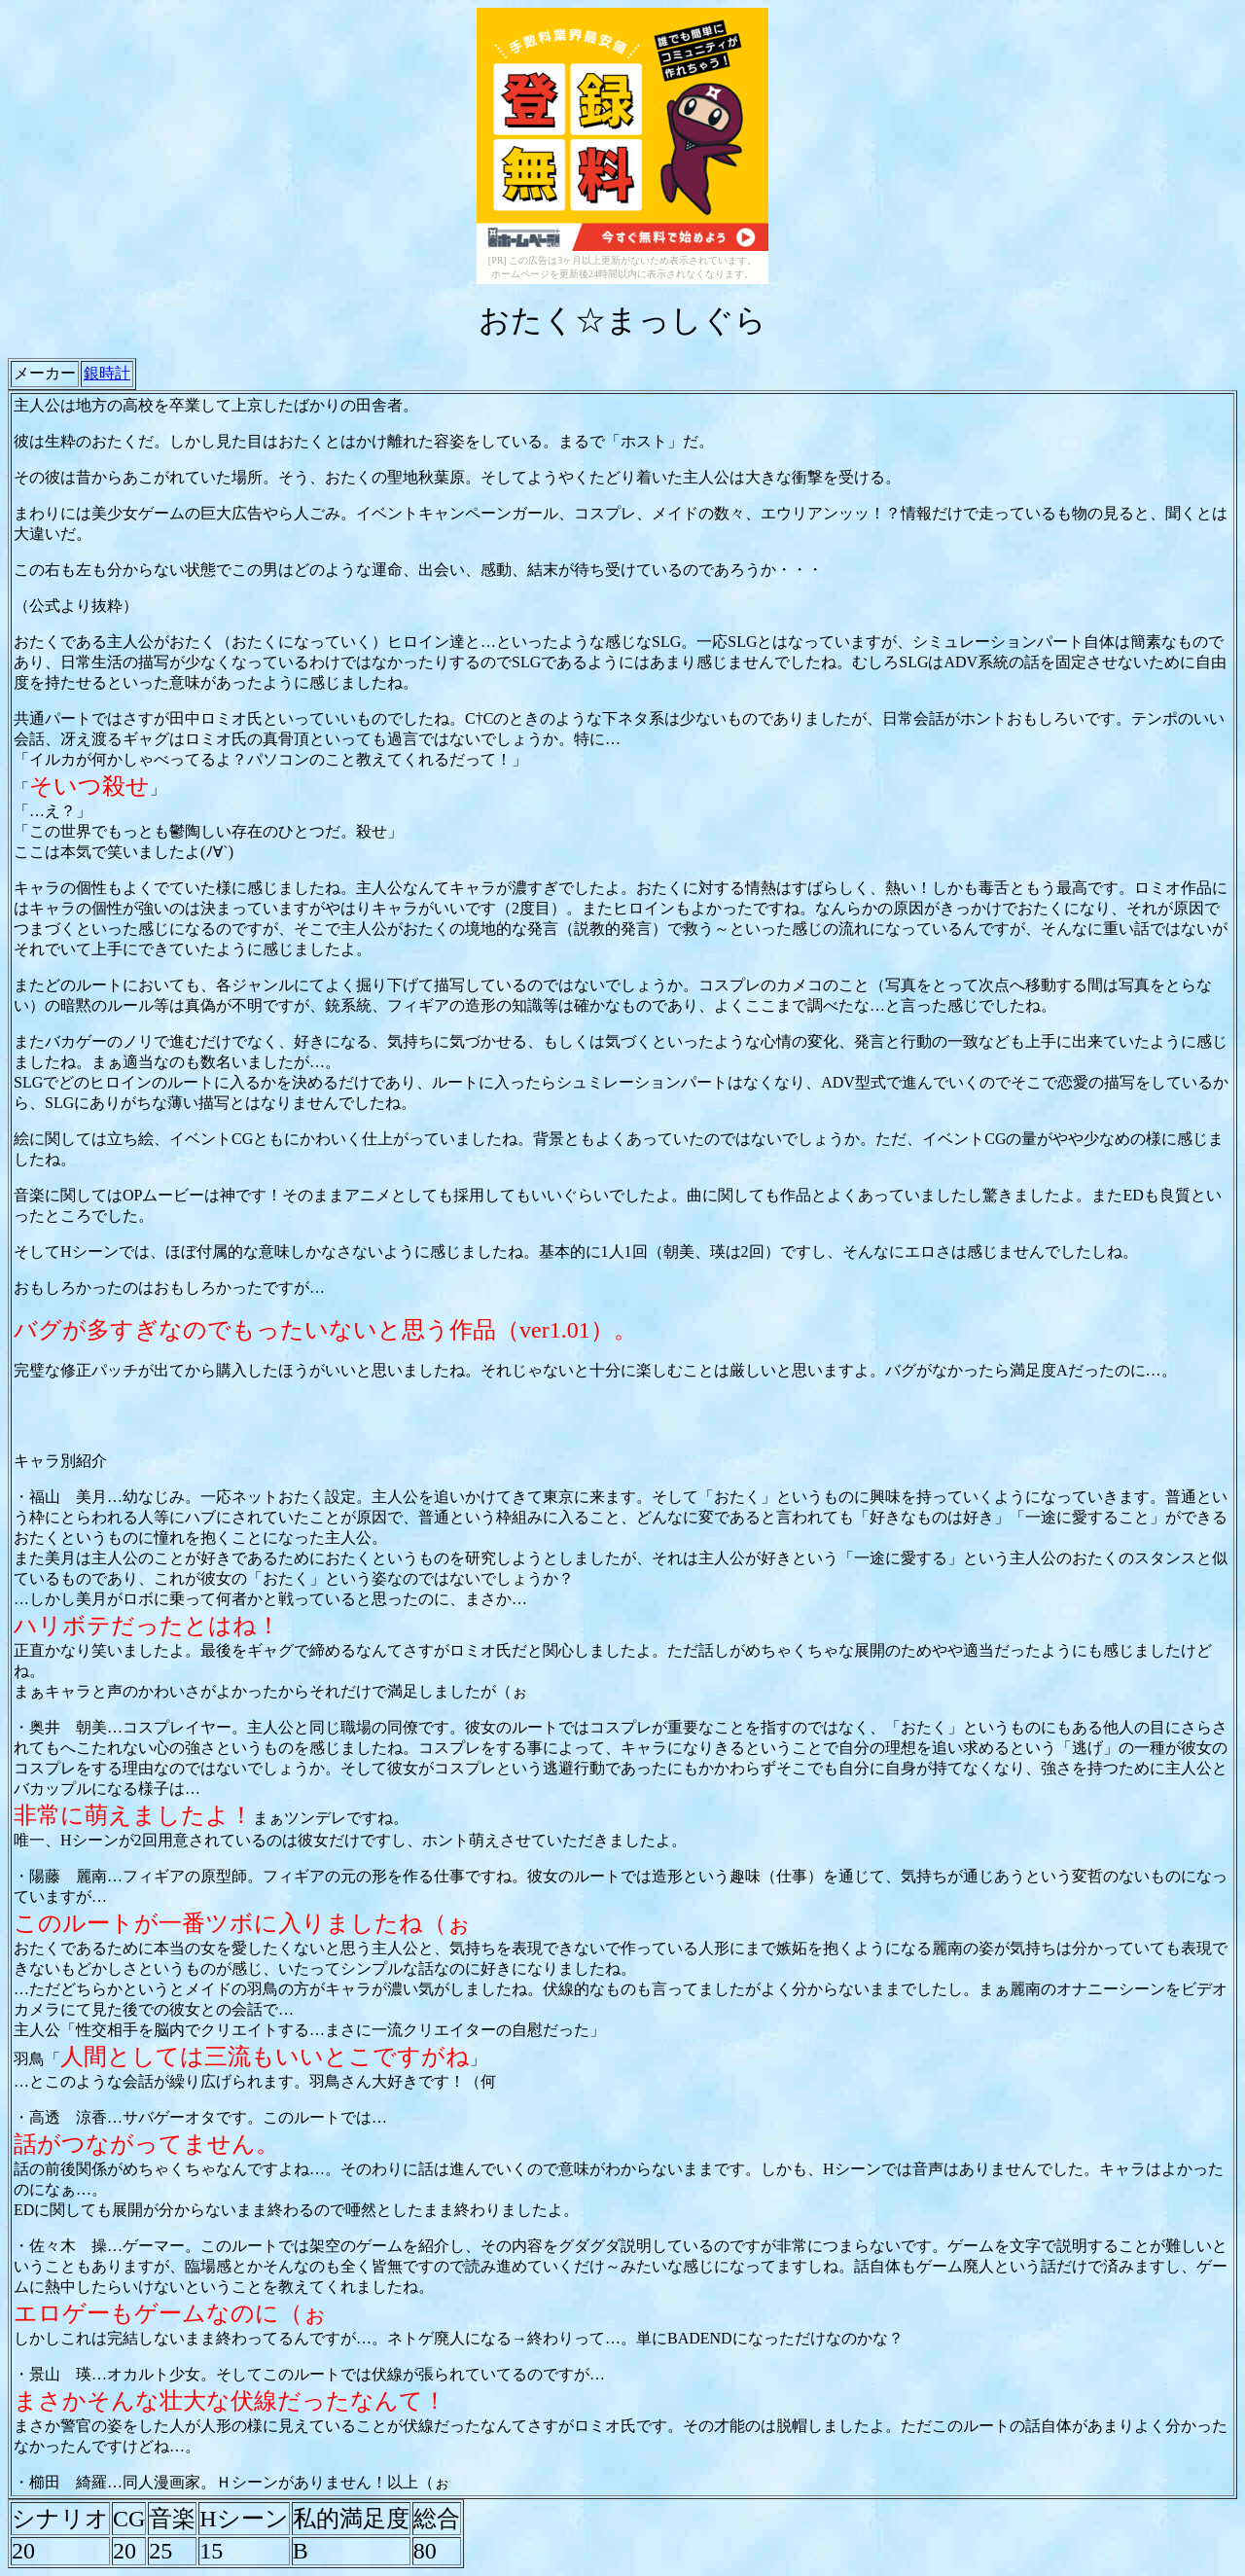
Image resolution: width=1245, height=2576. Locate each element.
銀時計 (107, 373)
